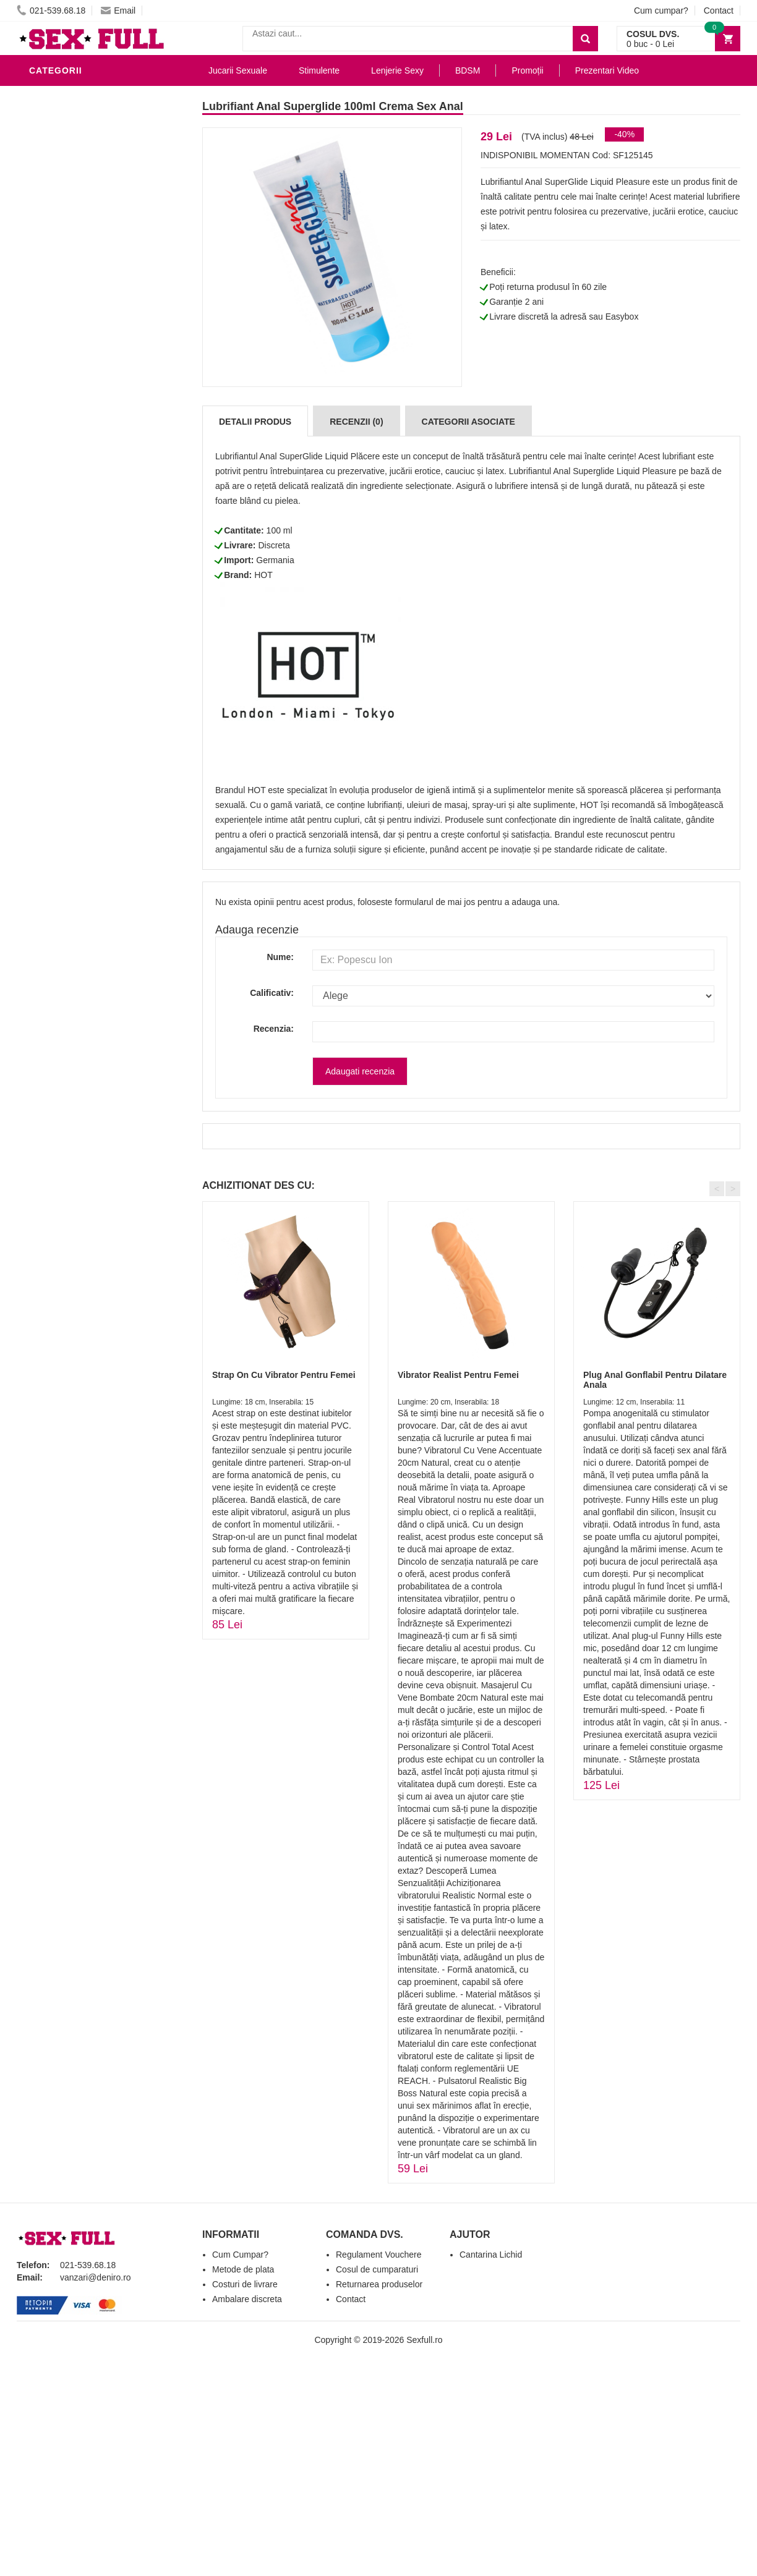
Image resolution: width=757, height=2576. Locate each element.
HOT (263, 575)
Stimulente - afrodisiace (93, 225)
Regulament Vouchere (379, 2254)
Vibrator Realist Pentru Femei (458, 1375)
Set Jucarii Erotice (79, 429)
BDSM (45, 336)
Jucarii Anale (65, 355)
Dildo (45, 318)
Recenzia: (274, 1029)
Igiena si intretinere (82, 281)
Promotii (53, 503)
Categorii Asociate (468, 422)
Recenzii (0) (356, 422)
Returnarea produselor (379, 2284)
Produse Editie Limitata (89, 540)
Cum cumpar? (661, 10)
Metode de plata (243, 2269)
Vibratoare (60, 262)
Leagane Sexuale (75, 466)
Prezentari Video (74, 522)
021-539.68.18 (51, 10)
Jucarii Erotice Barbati (90, 244)
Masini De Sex (64, 448)
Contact (718, 10)
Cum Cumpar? (240, 2254)
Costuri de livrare (245, 2284)
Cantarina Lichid (491, 2254)
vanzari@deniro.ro (95, 2277)
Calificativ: (272, 993)
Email (118, 10)
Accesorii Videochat (82, 485)
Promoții (527, 70)
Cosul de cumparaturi (377, 2269)
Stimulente (319, 70)
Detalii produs (255, 422)
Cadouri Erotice (72, 410)
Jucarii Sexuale (237, 70)
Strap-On (54, 392)
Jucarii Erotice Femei (84, 373)
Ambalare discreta (247, 2299)
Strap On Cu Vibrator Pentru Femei (284, 1375)
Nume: (280, 957)
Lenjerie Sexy (66, 299)
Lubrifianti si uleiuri (83, 95)
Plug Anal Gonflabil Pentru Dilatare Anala (655, 1379)
